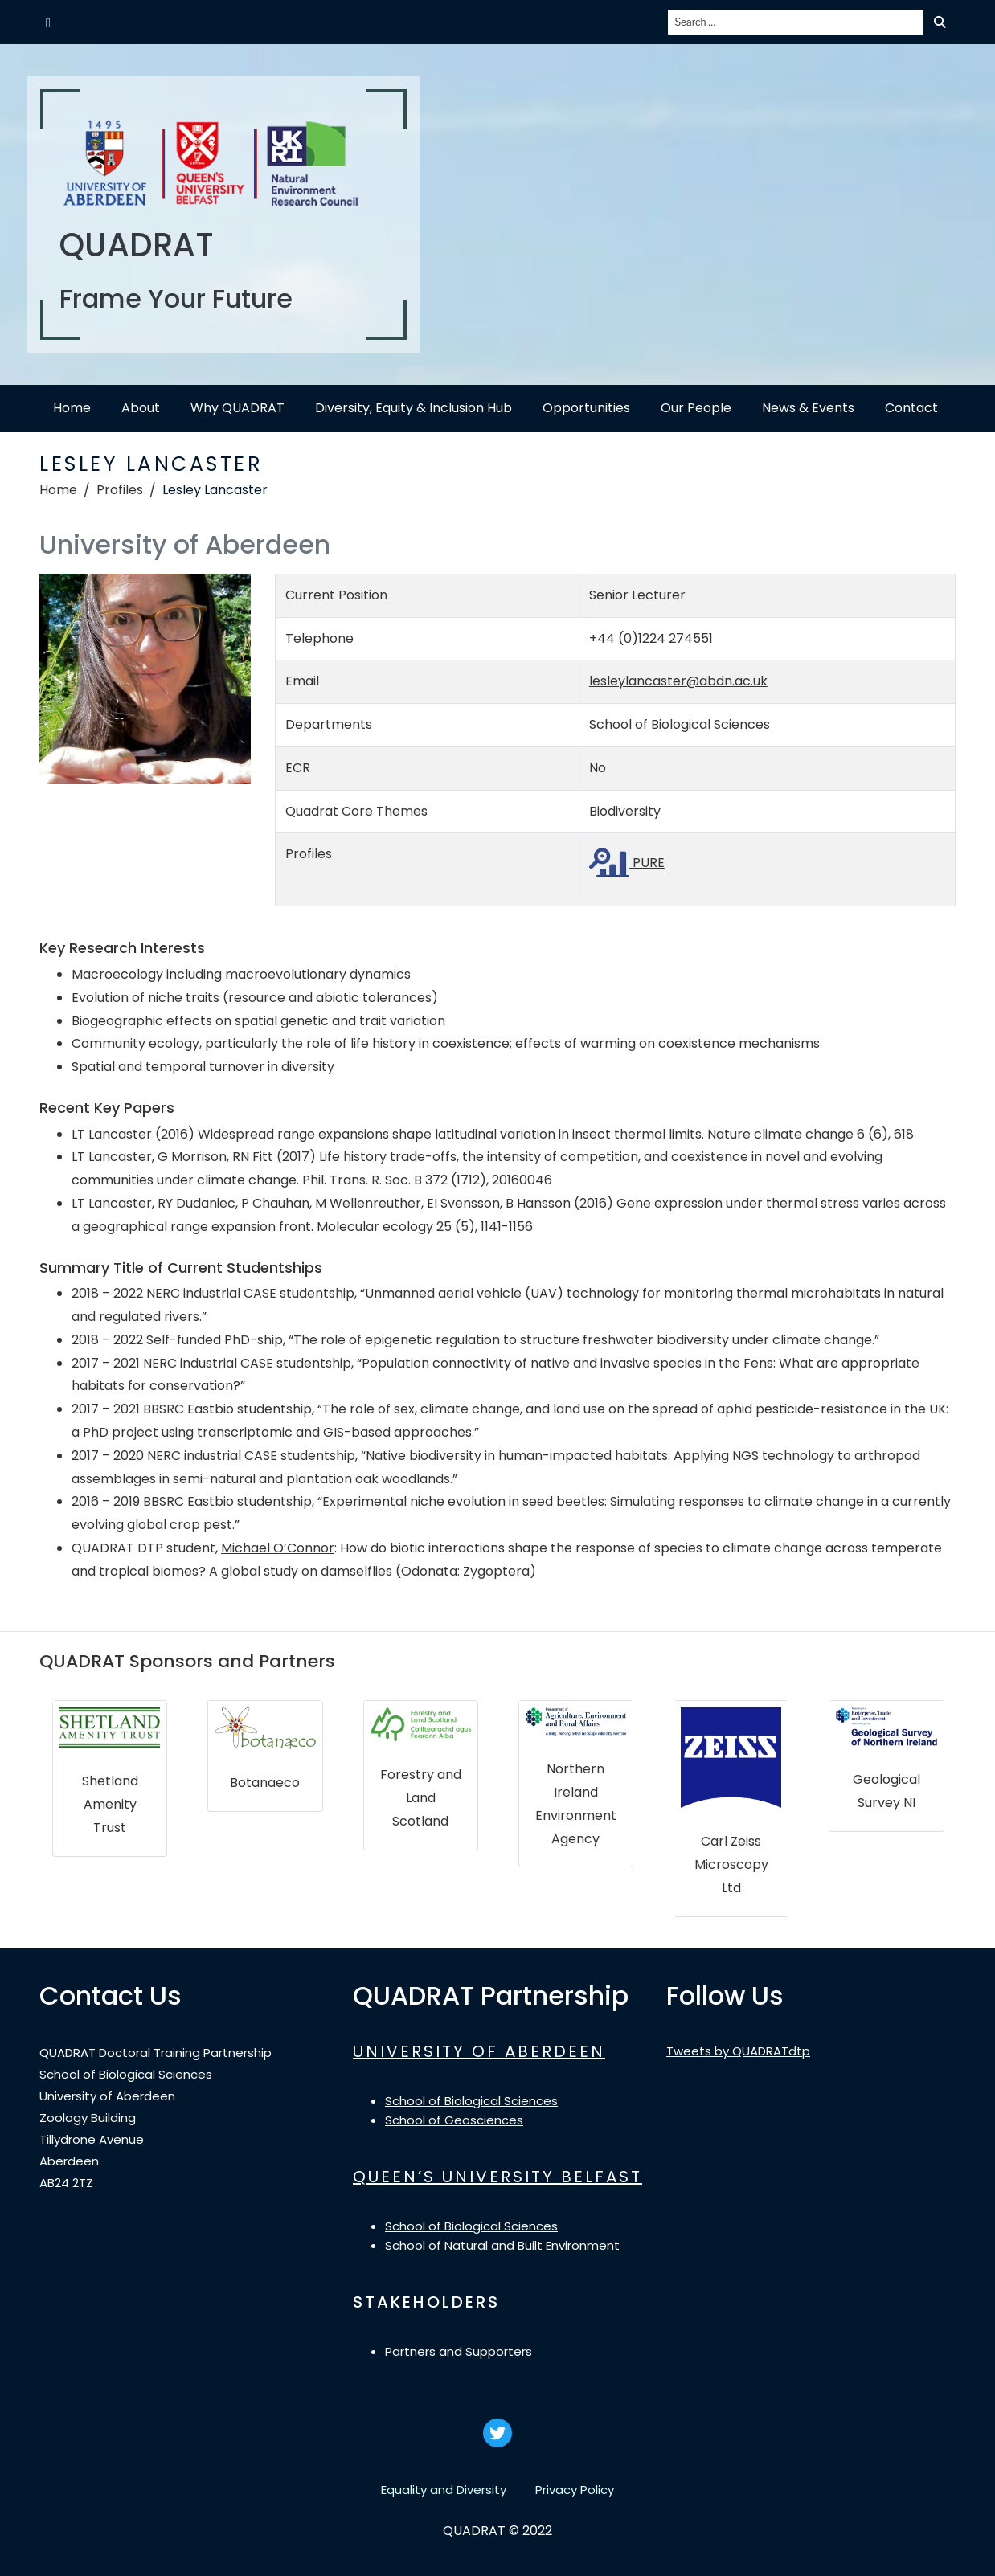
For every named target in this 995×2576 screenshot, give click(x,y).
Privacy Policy (574, 2489)
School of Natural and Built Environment (502, 2245)
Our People (696, 408)
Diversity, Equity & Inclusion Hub (413, 408)
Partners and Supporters (458, 2351)
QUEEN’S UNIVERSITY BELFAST (497, 2176)
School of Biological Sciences (471, 2100)
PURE (627, 862)
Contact (911, 408)
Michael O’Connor (277, 1548)
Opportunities (586, 408)
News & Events (808, 408)
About (140, 408)
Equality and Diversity (443, 2489)
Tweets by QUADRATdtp (738, 2050)
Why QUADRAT (237, 408)
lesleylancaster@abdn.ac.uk (678, 681)
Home (72, 408)
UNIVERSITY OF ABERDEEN (479, 2051)
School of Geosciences (454, 2120)
